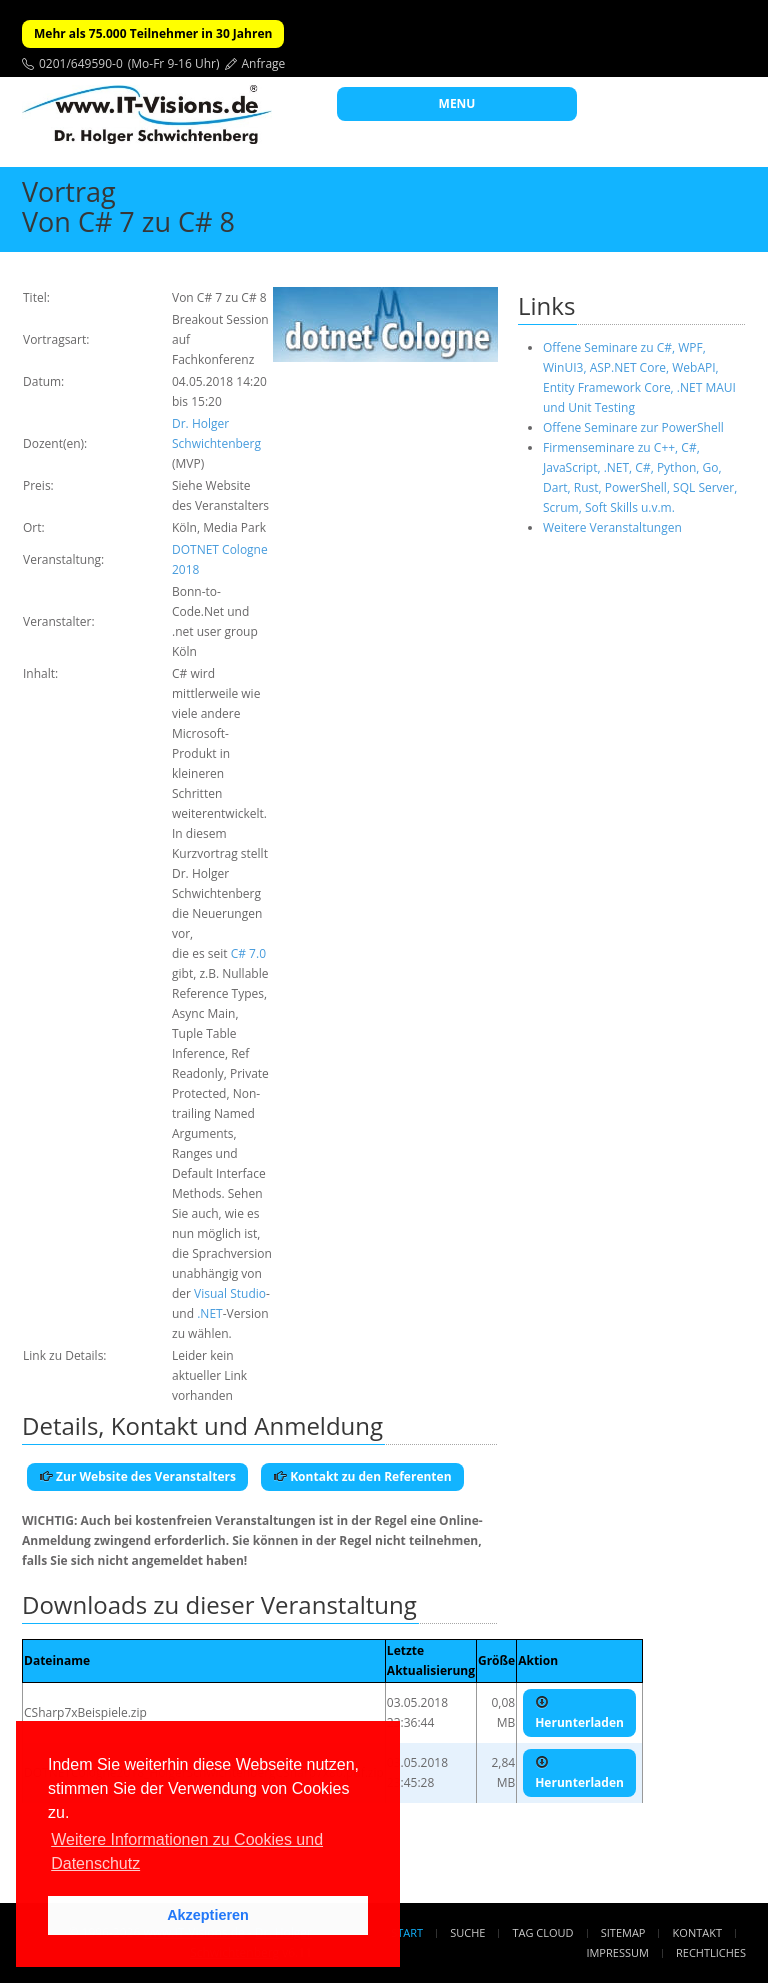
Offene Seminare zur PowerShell (633, 427)
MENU (457, 103)
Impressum (617, 1952)
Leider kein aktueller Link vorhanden (209, 1375)
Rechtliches (711, 1952)
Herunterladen (579, 1713)
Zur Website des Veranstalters (137, 1476)
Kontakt (697, 1932)
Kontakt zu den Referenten (362, 1476)
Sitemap (623, 1932)
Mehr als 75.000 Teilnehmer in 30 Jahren (153, 33)
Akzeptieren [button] (208, 1915)
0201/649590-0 (81, 63)
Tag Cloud (543, 1932)
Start (407, 1932)
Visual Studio (230, 1293)
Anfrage (264, 63)
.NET (209, 1313)
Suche (467, 1932)
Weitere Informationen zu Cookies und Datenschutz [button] (187, 1851)
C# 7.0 (248, 953)
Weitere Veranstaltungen (612, 527)
